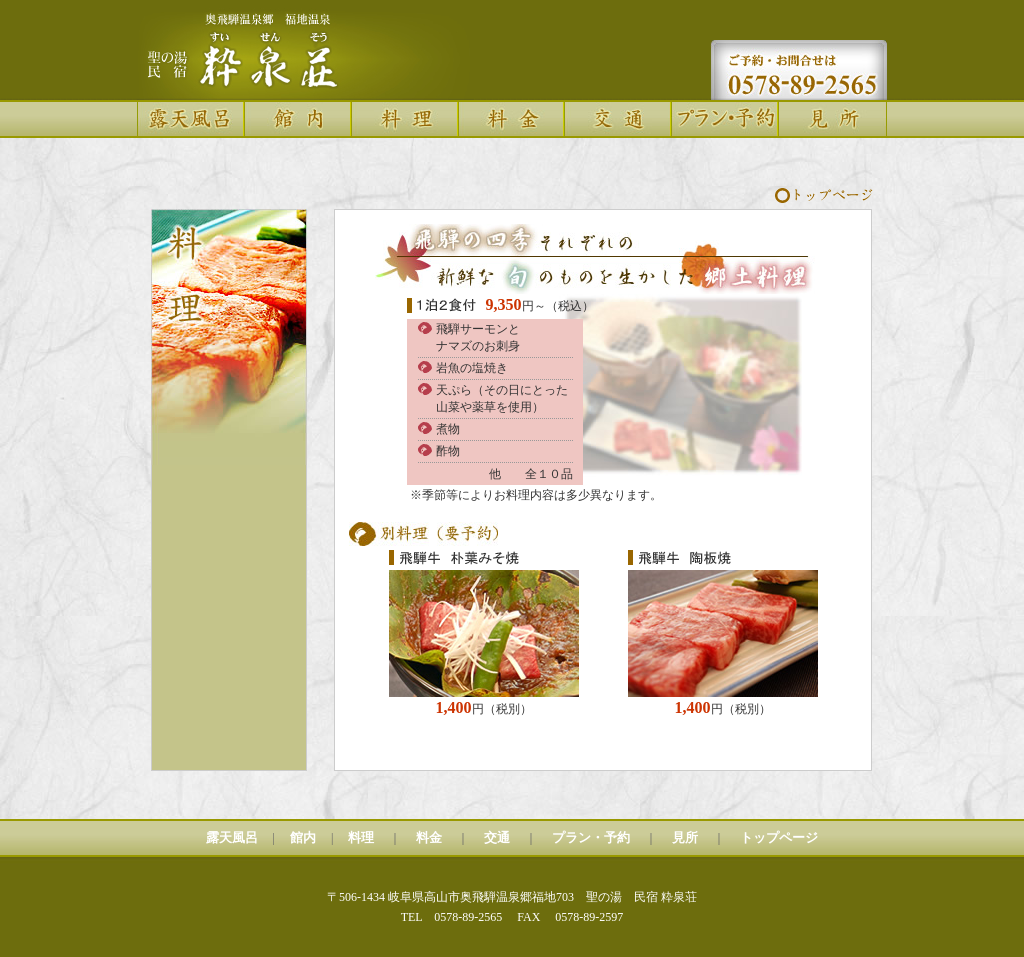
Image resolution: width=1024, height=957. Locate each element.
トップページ (779, 837)
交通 (497, 837)
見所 (685, 837)
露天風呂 (232, 837)
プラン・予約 (591, 837)
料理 (361, 837)
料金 (429, 837)
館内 (303, 837)
